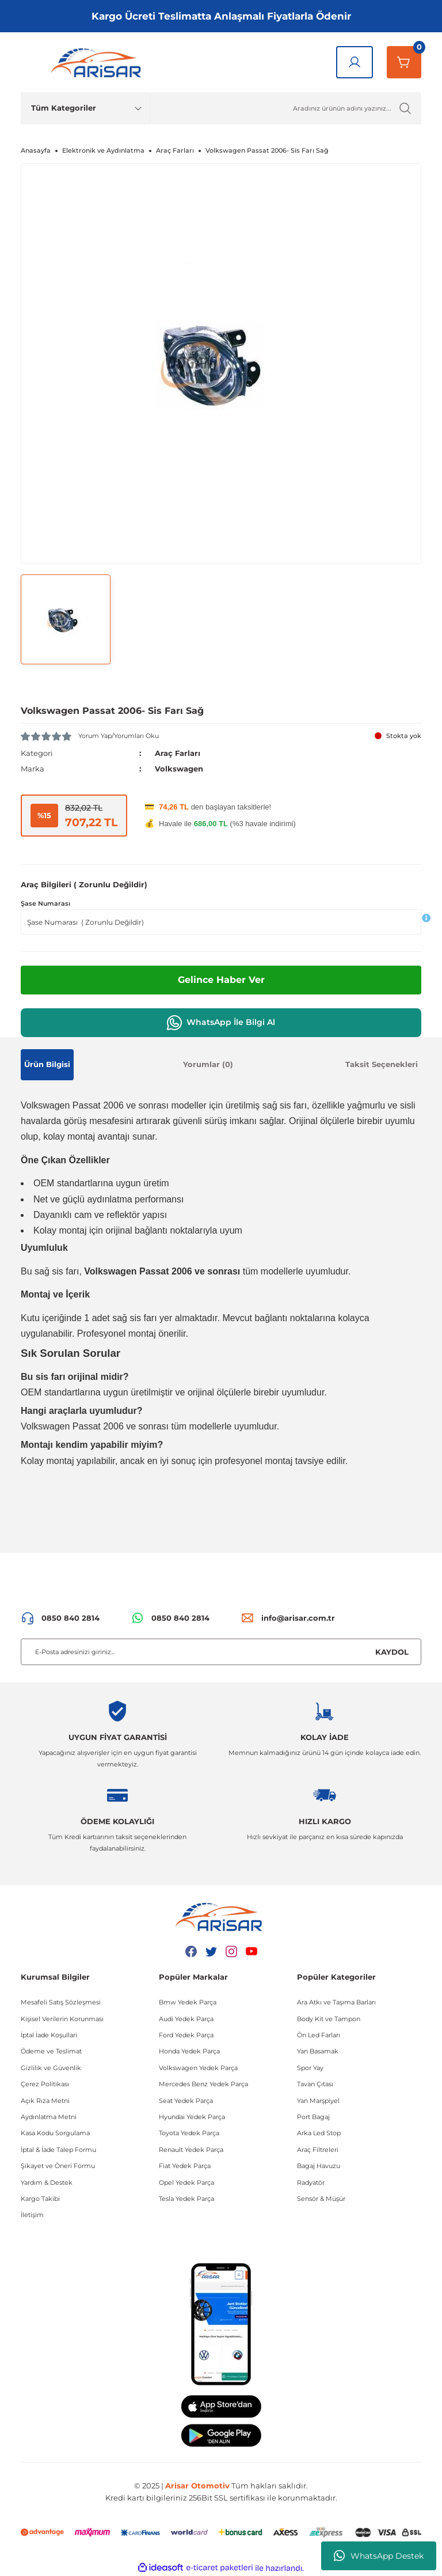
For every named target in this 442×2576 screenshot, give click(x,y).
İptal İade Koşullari (49, 2035)
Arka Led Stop (319, 2133)
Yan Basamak (317, 2051)
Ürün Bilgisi (47, 1064)
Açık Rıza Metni (45, 2101)
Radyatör (311, 2182)
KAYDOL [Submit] (392, 1651)
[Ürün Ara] (285, 108)
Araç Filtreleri (317, 2150)
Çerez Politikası (45, 2084)
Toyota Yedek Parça (189, 2133)
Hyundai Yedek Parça (192, 2117)
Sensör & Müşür (321, 2199)
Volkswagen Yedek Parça (198, 2068)
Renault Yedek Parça (191, 2150)
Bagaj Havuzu (318, 2166)
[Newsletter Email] (221, 1652)
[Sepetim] (404, 62)
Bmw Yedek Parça (187, 2002)
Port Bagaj (313, 2117)
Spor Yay (310, 2068)
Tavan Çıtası (315, 2084)
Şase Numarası (45, 903)
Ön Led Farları (318, 2035)
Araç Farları (177, 753)
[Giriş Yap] (354, 62)
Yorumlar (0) (208, 1064)
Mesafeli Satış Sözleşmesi (61, 2002)
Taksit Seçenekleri (381, 1064)
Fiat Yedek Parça (185, 2166)
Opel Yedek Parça (186, 2182)
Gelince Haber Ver (221, 979)
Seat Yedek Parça (186, 2101)
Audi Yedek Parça (186, 2019)
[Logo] (98, 62)
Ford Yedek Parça (186, 2035)
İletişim (32, 2215)
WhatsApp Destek (379, 2555)
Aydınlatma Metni (49, 2117)
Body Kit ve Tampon (328, 2019)
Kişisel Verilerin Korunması (62, 2019)
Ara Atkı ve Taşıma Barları (336, 2002)
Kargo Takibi (40, 2199)
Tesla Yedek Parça (186, 2199)
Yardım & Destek (47, 2182)
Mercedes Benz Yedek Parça (203, 2084)
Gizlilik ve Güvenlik (51, 2068)
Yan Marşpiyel (318, 2101)
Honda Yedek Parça (189, 2051)
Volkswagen (179, 768)
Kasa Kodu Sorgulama (55, 2133)
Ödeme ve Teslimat (51, 2051)
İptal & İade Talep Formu (58, 2150)
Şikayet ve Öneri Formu (58, 2166)
